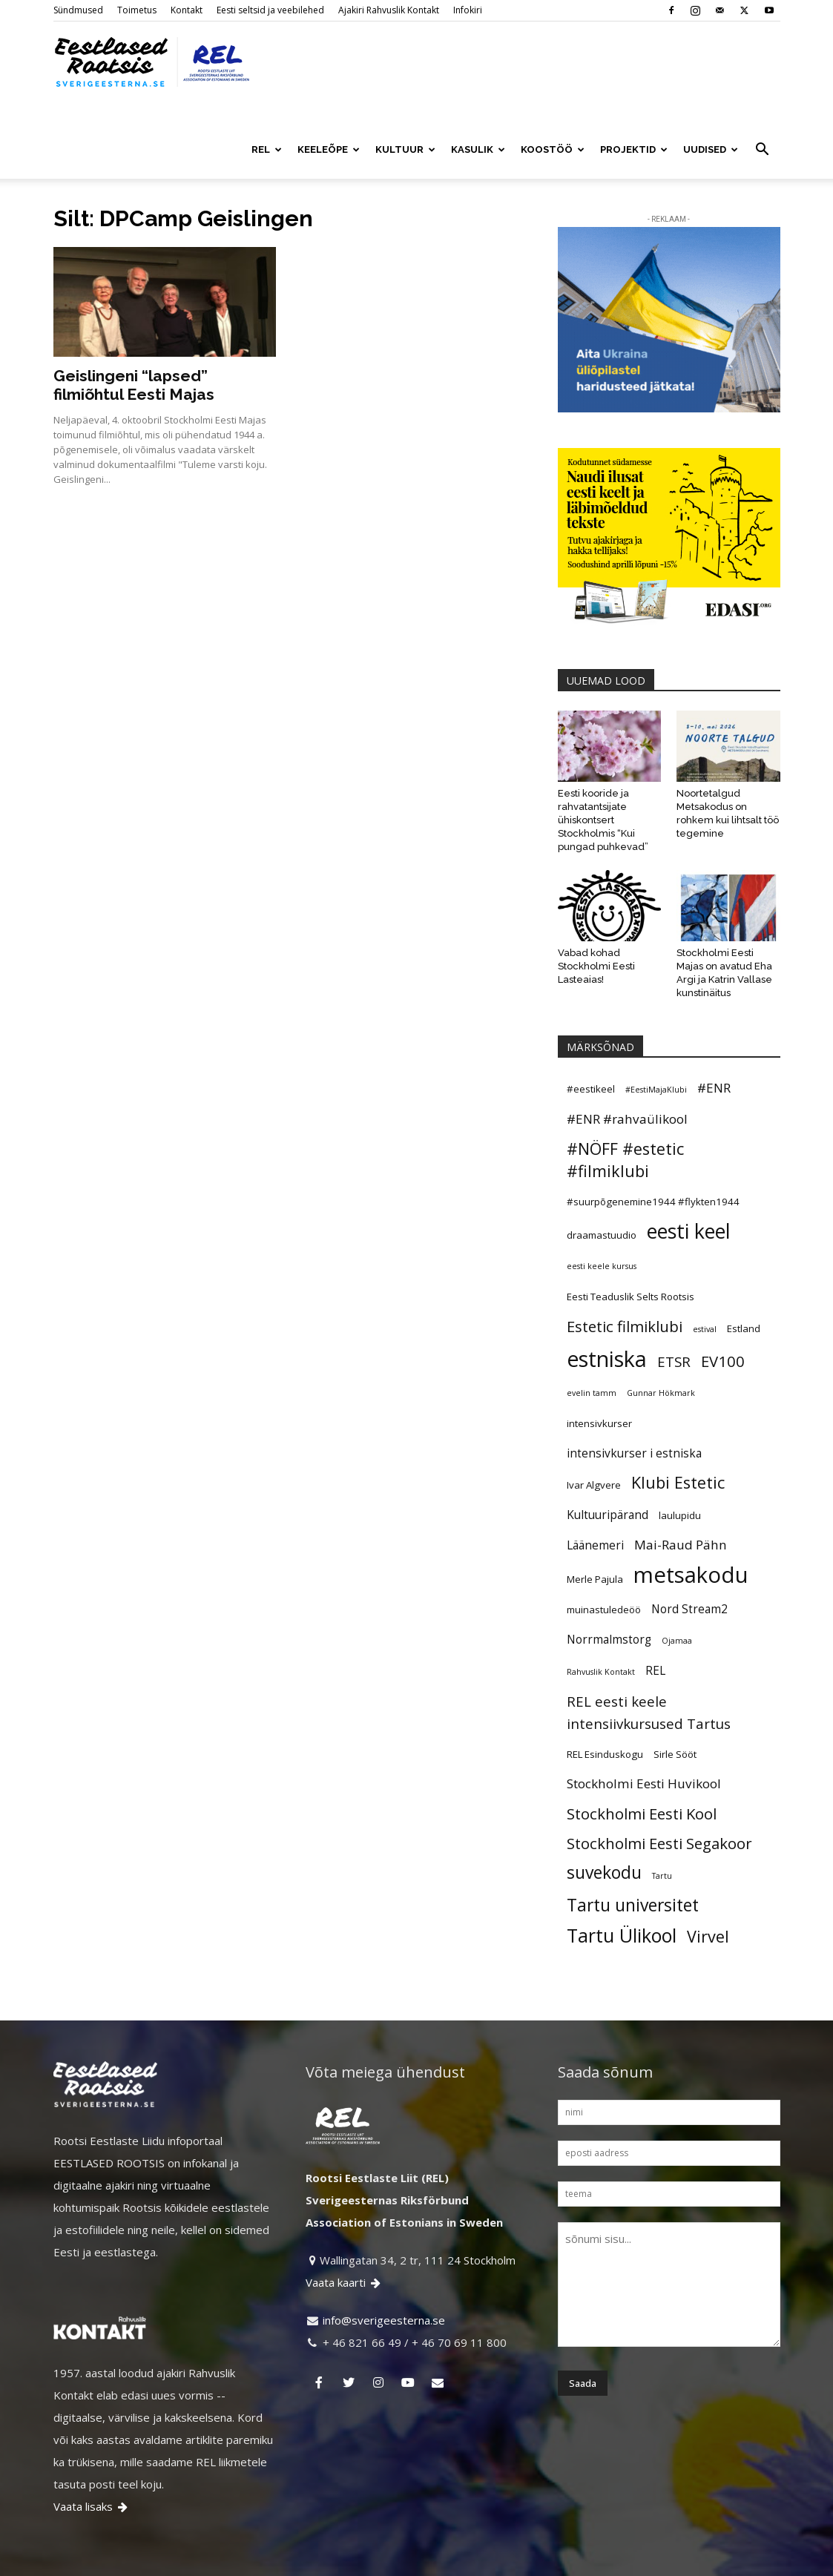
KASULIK (478, 149)
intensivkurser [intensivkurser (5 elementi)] (599, 1390)
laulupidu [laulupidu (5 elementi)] (680, 1482)
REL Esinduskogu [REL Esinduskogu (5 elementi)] (605, 1721)
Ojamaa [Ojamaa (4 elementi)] (677, 1608)
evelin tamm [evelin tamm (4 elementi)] (591, 1360)
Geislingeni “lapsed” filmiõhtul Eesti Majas (133, 352)
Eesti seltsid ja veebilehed (270, 10)
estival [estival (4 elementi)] (705, 1296)
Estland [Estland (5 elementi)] (743, 1295)
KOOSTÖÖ (553, 149)
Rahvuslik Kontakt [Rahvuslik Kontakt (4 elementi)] (601, 1639)
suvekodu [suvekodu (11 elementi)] (604, 1840)
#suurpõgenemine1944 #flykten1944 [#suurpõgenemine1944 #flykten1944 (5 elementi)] (653, 1169)
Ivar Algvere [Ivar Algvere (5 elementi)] (594, 1452)
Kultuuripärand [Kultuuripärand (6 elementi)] (607, 1482)
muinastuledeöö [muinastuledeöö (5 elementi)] (604, 1577)
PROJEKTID (634, 149)
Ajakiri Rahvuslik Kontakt (388, 10)
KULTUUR (405, 149)
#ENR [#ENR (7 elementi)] (714, 1055)
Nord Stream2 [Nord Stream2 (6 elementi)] (689, 1576)
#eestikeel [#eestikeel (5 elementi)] (591, 1056)
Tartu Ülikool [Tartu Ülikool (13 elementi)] (621, 1902)
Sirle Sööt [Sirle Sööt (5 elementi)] (675, 1721)
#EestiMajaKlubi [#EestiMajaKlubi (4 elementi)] (656, 1057)
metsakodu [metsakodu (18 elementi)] (690, 1542)
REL (266, 149)
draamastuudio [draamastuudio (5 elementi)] (601, 1202)
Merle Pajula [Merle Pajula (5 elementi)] (595, 1546)
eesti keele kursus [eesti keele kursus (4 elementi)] (601, 1233)
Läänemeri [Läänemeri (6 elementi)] (595, 1512)
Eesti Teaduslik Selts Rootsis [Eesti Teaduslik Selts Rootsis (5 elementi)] (630, 1264)
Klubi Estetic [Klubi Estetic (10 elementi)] (678, 1449)
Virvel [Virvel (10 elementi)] (708, 1903)
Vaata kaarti (344, 2249)
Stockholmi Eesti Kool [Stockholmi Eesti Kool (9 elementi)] (642, 1780)
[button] (762, 150)
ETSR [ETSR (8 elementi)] (674, 1329)
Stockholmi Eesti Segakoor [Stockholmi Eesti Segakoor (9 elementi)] (659, 1810)
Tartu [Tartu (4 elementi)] (662, 1843)
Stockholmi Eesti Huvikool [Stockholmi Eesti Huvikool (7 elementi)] (644, 1750)
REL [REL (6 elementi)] (655, 1638)
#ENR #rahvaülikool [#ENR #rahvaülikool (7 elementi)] (627, 1086)
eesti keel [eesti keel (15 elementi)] (689, 1198)
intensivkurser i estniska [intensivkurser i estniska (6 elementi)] (634, 1420)
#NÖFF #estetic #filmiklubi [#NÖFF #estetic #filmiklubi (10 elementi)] (625, 1127)
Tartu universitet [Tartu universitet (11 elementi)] (633, 1873)
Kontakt (187, 10)
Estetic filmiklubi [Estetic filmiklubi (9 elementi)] (624, 1293)
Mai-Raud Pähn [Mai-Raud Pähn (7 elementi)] (680, 1512)
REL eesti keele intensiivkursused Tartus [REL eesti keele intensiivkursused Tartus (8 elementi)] (649, 1679)
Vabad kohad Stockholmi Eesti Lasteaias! (596, 933)
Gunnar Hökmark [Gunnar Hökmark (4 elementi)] (661, 1360)
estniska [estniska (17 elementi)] (607, 1326)
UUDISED (710, 149)
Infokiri (467, 10)
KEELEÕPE (328, 149)
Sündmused (78, 10)
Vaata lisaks (91, 2473)
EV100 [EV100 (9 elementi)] (723, 1328)
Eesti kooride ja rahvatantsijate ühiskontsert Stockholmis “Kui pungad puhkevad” (603, 787)
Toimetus (137, 10)
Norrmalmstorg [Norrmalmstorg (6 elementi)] (609, 1606)
